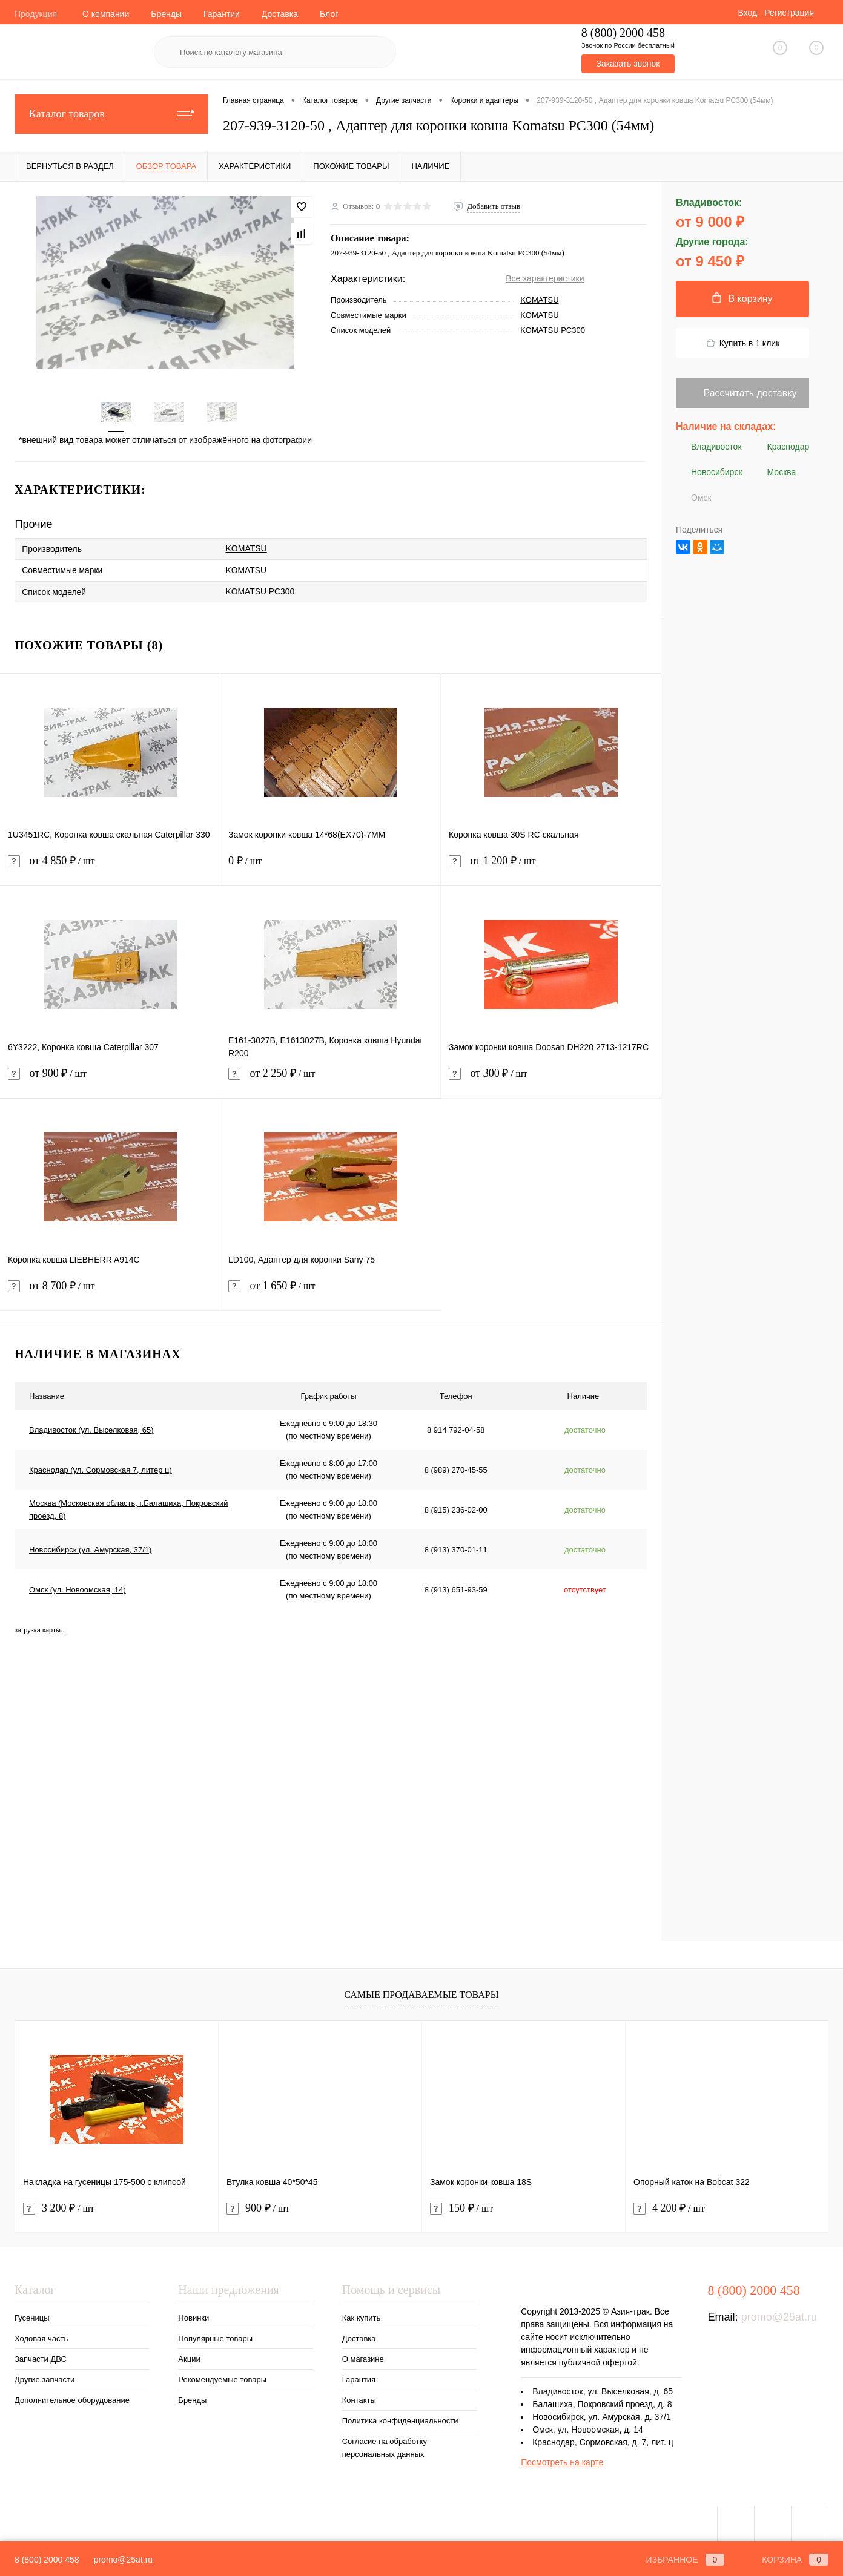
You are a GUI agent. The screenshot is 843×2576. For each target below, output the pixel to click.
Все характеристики (545, 278)
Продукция (36, 14)
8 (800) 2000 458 (47, 2559)
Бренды (166, 14)
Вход (747, 13)
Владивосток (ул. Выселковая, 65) (91, 1429)
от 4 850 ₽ (110, 868)
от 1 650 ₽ (330, 1293)
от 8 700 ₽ (110, 1293)
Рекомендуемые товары (222, 2379)
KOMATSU (539, 299)
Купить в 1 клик (743, 343)
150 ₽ (461, 2208)
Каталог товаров (111, 114)
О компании (105, 14)
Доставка (280, 14)
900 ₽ (257, 2208)
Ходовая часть (41, 2338)
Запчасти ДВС (41, 2359)
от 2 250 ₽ (330, 1080)
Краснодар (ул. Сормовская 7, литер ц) (100, 1469)
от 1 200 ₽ (551, 868)
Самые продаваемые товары (421, 1995)
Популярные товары (215, 2338)
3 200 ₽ (58, 2208)
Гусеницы (32, 2317)
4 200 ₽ (669, 2208)
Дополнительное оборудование (72, 2400)
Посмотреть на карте (562, 2462)
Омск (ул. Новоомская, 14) (77, 1589)
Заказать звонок (628, 63)
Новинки (193, 2317)
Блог (329, 14)
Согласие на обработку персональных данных (384, 2448)
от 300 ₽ (551, 1080)
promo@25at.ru (779, 2317)
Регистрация (789, 13)
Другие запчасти (44, 2379)
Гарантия (358, 2379)
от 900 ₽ (110, 1080)
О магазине (363, 2359)
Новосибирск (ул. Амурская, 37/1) (90, 1549)
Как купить (361, 2317)
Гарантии (221, 14)
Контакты (359, 2400)
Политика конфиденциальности (400, 2420)
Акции (189, 2359)
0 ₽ (330, 868)
